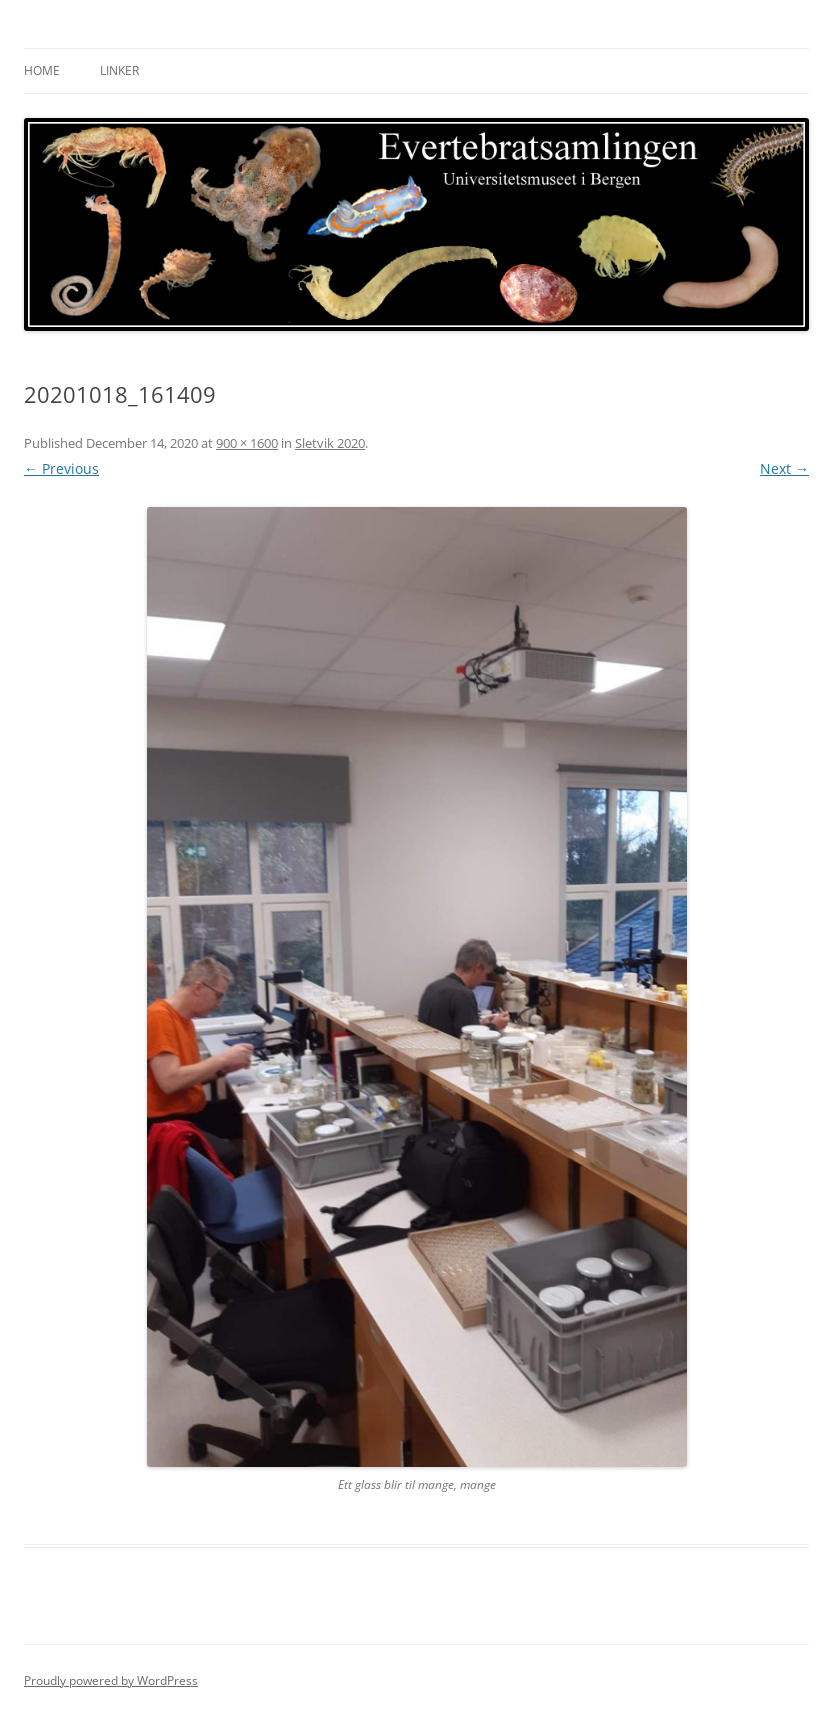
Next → (784, 468)
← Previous (61, 468)
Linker (119, 70)
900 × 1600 (247, 443)
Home (42, 70)
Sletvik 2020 (330, 443)
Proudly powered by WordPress (111, 1680)
